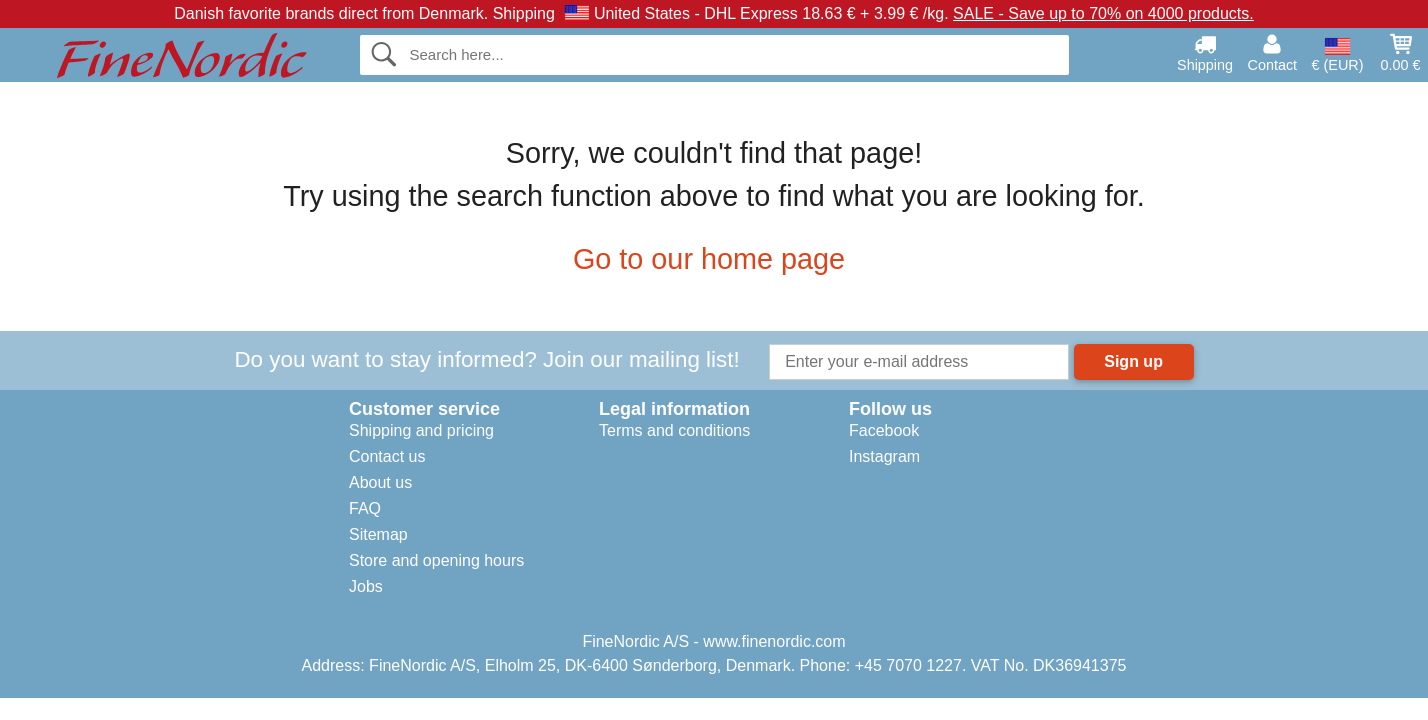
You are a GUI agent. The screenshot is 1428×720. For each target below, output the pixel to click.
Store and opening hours (436, 560)
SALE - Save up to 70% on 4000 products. (1103, 13)
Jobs (366, 586)
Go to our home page (714, 259)
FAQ (365, 508)
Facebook (884, 430)
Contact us (387, 456)
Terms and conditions (674, 430)
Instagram (884, 456)
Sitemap (378, 534)
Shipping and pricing (421, 430)
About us (380, 482)
